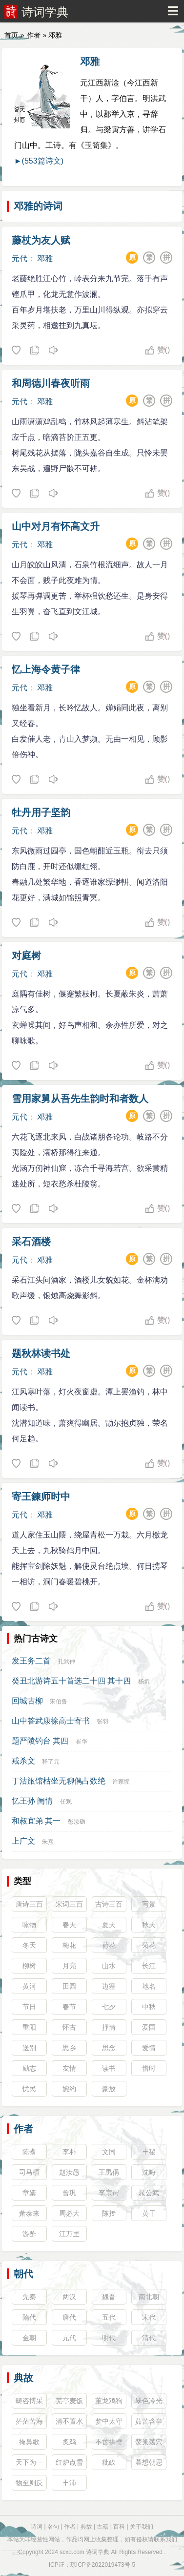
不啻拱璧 (109, 2442)
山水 (109, 1966)
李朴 (69, 2152)
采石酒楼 (31, 1241)
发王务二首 (31, 1661)
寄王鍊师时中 (41, 1496)
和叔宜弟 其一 (36, 1821)
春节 (69, 2007)
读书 (109, 2068)
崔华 (81, 1741)
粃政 (109, 2462)
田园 (69, 1986)
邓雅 (90, 61)
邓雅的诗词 (38, 206)
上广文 (23, 1841)
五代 (109, 2317)
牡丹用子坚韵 (41, 812)
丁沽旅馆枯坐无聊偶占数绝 (58, 1781)
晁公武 (149, 2193)
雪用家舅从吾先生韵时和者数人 (80, 1098)
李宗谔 (109, 2193)
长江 (149, 1966)
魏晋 (109, 2297)
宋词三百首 (69, 1906)
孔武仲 (66, 1661)
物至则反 (29, 2483)
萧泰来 (29, 2213)
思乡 (69, 2048)
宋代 (149, 2317)
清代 (149, 2338)
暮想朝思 (149, 2462)
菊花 (149, 1945)
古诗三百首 (109, 1906)
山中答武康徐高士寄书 (51, 1721)
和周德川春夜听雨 (51, 383)
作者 (34, 35)
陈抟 (109, 2213)
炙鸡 (69, 2442)
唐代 (69, 2317)
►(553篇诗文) (38, 161)
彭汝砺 (76, 1821)
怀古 (69, 2027)
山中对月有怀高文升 (56, 526)
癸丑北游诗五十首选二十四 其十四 (71, 1681)
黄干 (149, 2213)
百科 (119, 2526)
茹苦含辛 (149, 2421)
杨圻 (144, 1681)
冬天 (29, 1945)
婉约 (69, 2089)
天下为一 (29, 2462)
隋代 (29, 2317)
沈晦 (149, 2172)
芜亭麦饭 (69, 2401)
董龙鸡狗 (109, 2401)
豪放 (109, 2089)
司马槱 (29, 2172)
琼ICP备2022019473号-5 (102, 2564)
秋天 (149, 1925)
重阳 (29, 2027)
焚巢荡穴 (149, 2442)
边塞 (109, 1986)
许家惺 (121, 1781)
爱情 (149, 2048)
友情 (69, 2068)
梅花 (69, 1945)
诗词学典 (44, 12)
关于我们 (141, 2526)
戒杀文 (23, 1761)
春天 (69, 1925)
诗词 (36, 2526)
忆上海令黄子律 (46, 669)
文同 (109, 2152)
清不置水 (69, 2421)
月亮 (69, 1966)
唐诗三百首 (29, 1906)
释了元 (51, 1761)
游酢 (29, 2234)
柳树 (29, 1966)
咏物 (29, 1925)
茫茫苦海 (29, 2421)
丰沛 (69, 2483)
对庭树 (26, 955)
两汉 (69, 2297)
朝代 (23, 2273)
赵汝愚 (69, 2172)
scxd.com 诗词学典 (84, 2552)
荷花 (109, 1945)
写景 (149, 1904)
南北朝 (149, 2297)
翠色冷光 (149, 2401)
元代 (19, 258)
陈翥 (29, 2152)
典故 (23, 2377)
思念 (109, 2048)
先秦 (29, 2297)
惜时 (149, 2068)
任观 (66, 1801)
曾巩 (69, 2193)
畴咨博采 (29, 2401)
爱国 (149, 2027)
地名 (149, 1986)
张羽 (102, 1721)
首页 (11, 35)
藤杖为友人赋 (41, 240)
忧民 (29, 2089)
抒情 (109, 2027)
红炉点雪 (69, 2462)
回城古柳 (27, 1701)
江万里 (69, 2234)
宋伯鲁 (58, 1701)
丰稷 (149, 2152)
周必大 (69, 2213)
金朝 (29, 2338)
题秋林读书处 (41, 1353)
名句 (53, 2526)
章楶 (29, 2193)
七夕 (109, 2007)
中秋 (149, 2007)
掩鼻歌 (29, 2442)
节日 (29, 2007)
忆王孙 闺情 (32, 1801)
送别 (29, 2048)
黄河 (29, 1986)
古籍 (102, 2526)
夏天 (109, 1925)
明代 (109, 2338)
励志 (29, 2068)
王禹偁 (109, 2172)
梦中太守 (109, 2421)
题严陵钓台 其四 (40, 1741)
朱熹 (48, 1841)
